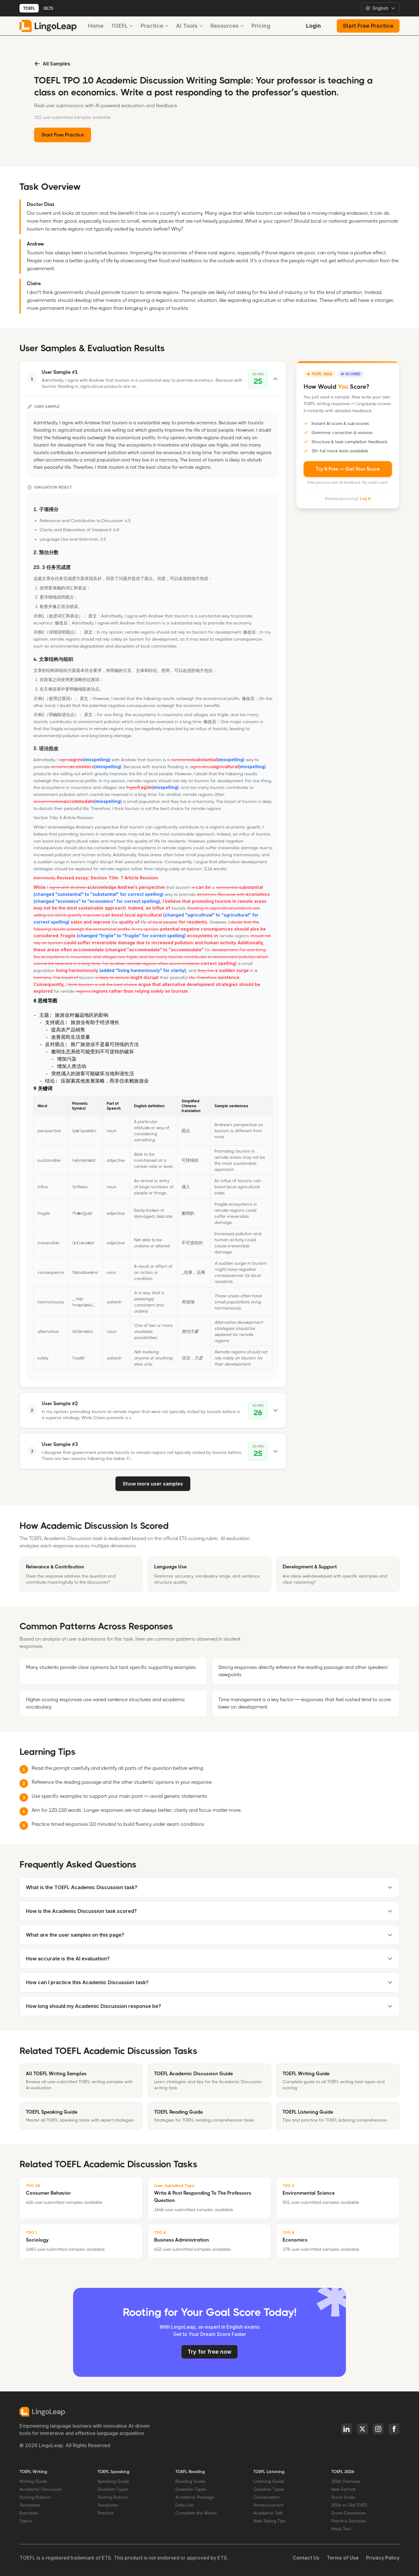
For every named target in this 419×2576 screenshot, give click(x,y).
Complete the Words (196, 2513)
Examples (29, 2513)
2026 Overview (346, 2481)
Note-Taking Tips (269, 2520)
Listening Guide (268, 2481)
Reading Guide (190, 2481)
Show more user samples (153, 1484)
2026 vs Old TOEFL (349, 2505)
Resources (227, 26)
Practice (155, 26)
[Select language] (380, 8)
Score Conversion (348, 2513)
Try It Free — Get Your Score (348, 469)
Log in (365, 498)
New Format (343, 2489)
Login (313, 26)
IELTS (48, 8)
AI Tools (189, 26)
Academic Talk (268, 2513)
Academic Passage (194, 2497)
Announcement (268, 2505)
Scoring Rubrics (35, 2497)
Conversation (266, 2497)
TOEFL (29, 8)
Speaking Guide (113, 2481)
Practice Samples (348, 2520)
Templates (29, 2505)
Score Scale (343, 2497)
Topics (25, 2520)
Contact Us (306, 2558)
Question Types (113, 2489)
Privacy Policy (383, 2558)
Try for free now (209, 2351)
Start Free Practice (368, 26)
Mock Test (341, 2528)
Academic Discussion (40, 2489)
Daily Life (184, 2505)
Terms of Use (343, 2558)
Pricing (261, 26)
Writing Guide (33, 2481)
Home (96, 26)
